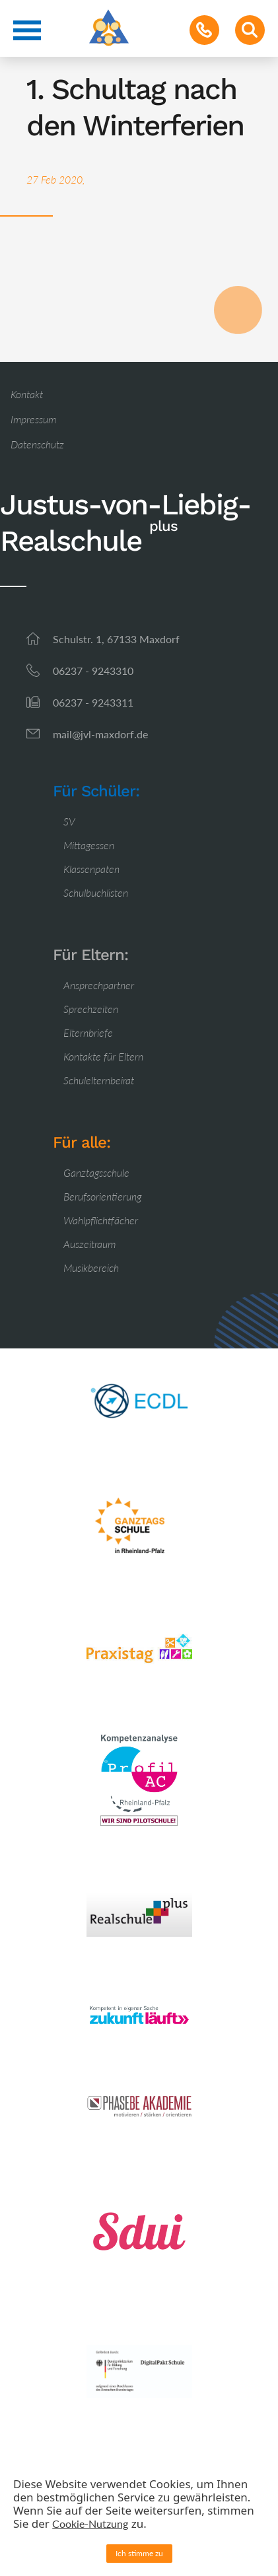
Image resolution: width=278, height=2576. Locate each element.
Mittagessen (88, 845)
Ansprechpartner (98, 985)
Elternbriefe (88, 1032)
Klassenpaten (91, 868)
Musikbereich (91, 1267)
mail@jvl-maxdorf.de (100, 734)
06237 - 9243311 (93, 702)
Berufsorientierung (102, 1196)
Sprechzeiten (90, 1008)
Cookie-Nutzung (90, 2523)
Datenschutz (37, 444)
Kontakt (27, 394)
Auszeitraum (89, 1243)
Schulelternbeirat (98, 1080)
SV (69, 821)
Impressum (33, 419)
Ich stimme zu (139, 2553)
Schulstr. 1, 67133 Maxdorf (116, 639)
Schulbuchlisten (95, 892)
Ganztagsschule (96, 1172)
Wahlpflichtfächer (100, 1220)
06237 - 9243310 (93, 670)
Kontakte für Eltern (103, 1056)
